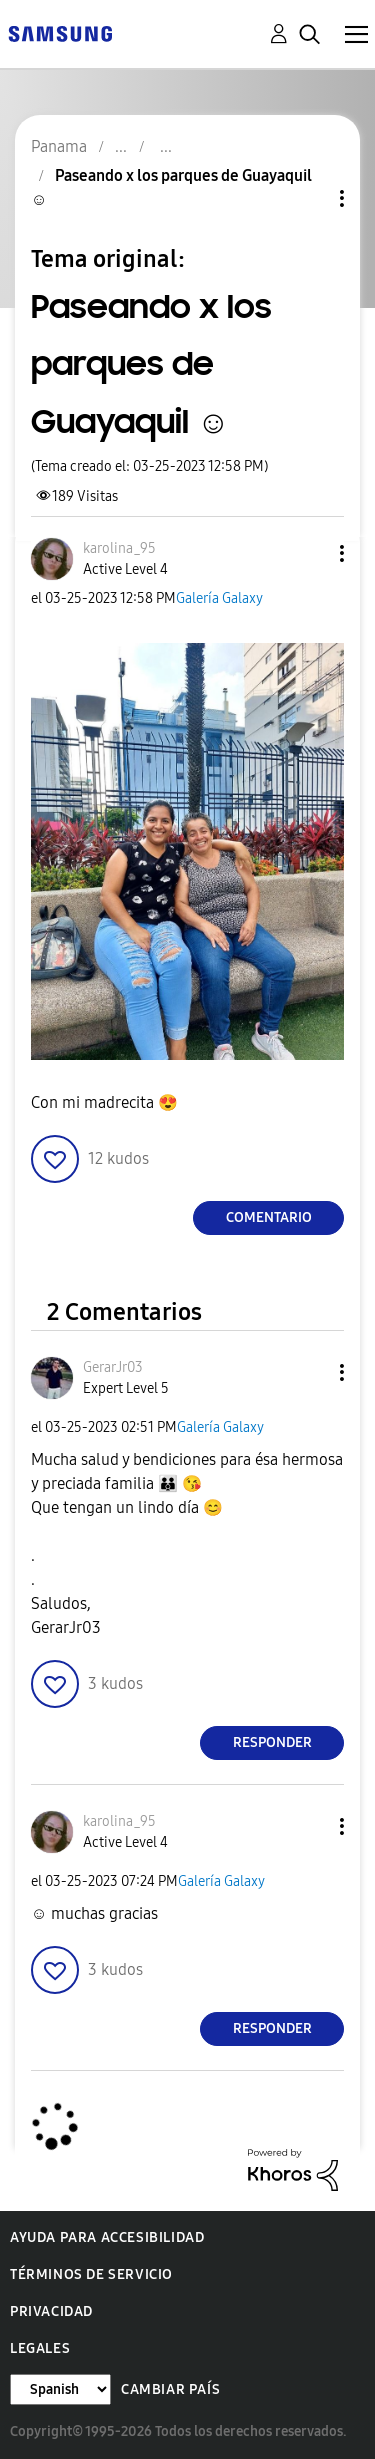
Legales (40, 2348)
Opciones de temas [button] (308, 198)
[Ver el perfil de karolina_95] (119, 548)
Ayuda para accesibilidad (107, 2237)
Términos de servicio (91, 2274)
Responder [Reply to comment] (272, 1742)
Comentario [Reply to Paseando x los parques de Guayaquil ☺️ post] (269, 1217)
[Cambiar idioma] (60, 2389)
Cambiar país (170, 2389)
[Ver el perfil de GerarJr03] (113, 1367)
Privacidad (51, 2311)
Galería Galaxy (219, 598)
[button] (309, 553)
